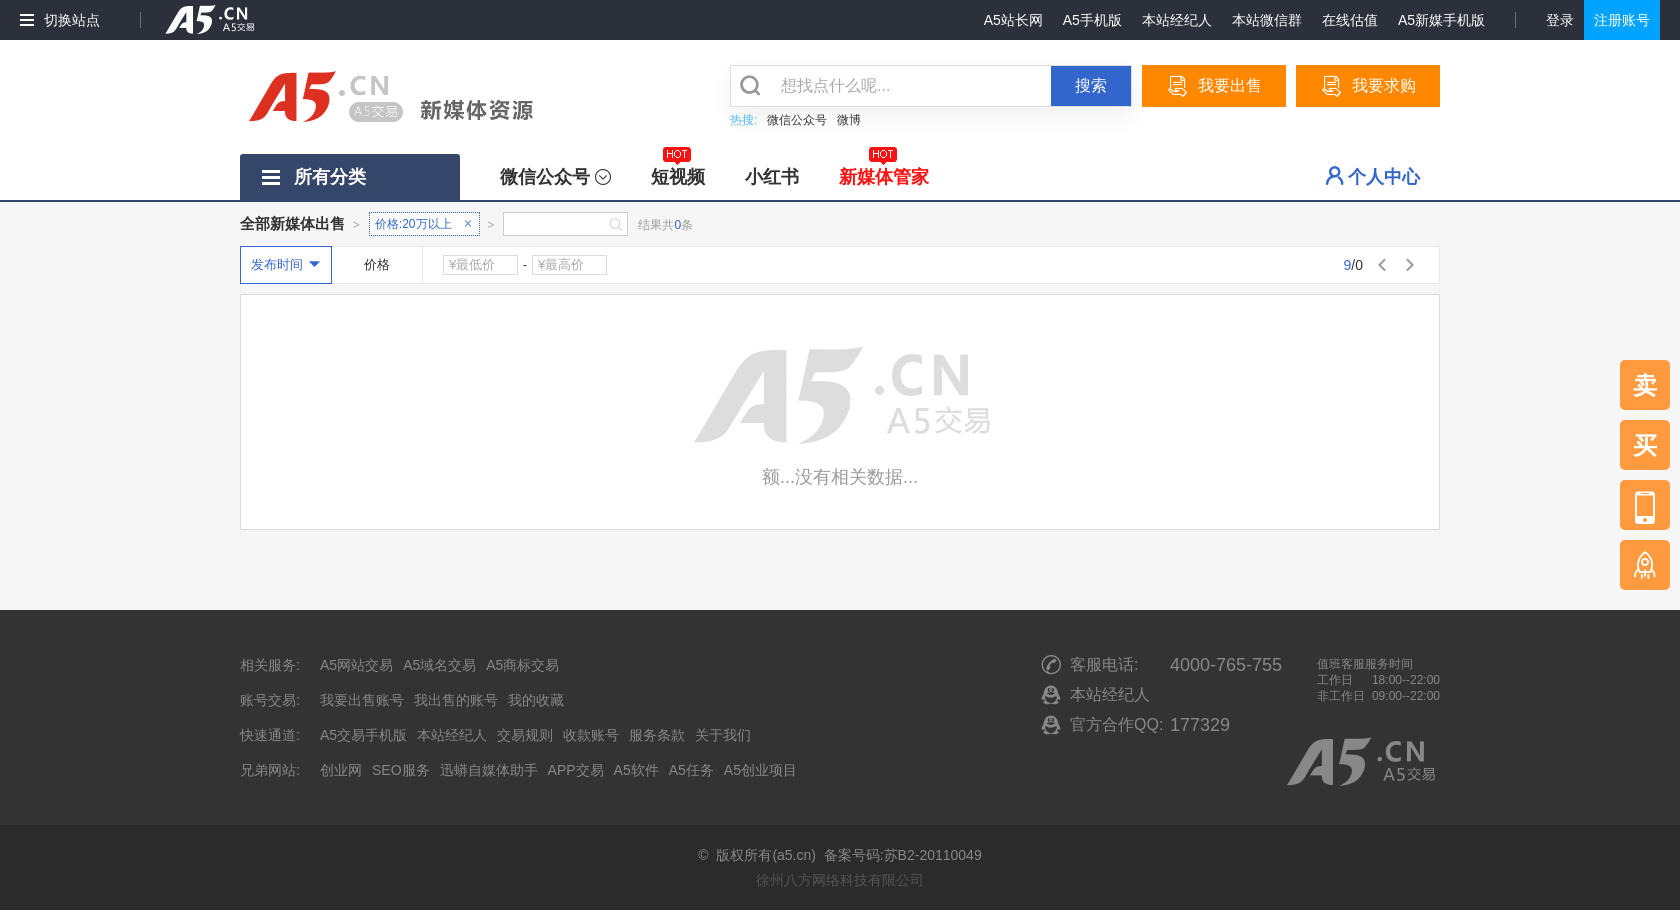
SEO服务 (401, 770)
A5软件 (636, 770)
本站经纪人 (1177, 20)
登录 (1560, 20)
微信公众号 (797, 120)
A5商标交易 (522, 665)
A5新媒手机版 (1441, 20)
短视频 (678, 170)
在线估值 (1350, 20)
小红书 (772, 177)
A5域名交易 (439, 665)
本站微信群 (1267, 20)
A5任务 (691, 770)
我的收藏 (536, 700)
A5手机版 (1092, 20)
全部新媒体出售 (292, 223)
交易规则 (525, 735)
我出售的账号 (456, 700)
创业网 (341, 770)
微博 (849, 120)
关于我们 (723, 735)
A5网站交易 (356, 665)
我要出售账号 (362, 700)
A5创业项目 (760, 770)
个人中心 (1384, 177)
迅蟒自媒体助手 (489, 770)
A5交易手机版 (363, 735)
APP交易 (576, 770)
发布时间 (277, 264)
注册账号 (1622, 20)
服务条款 (657, 735)
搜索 (1091, 85)
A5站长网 (1013, 20)
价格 (377, 264)
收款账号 (591, 735)
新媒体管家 (884, 170)
